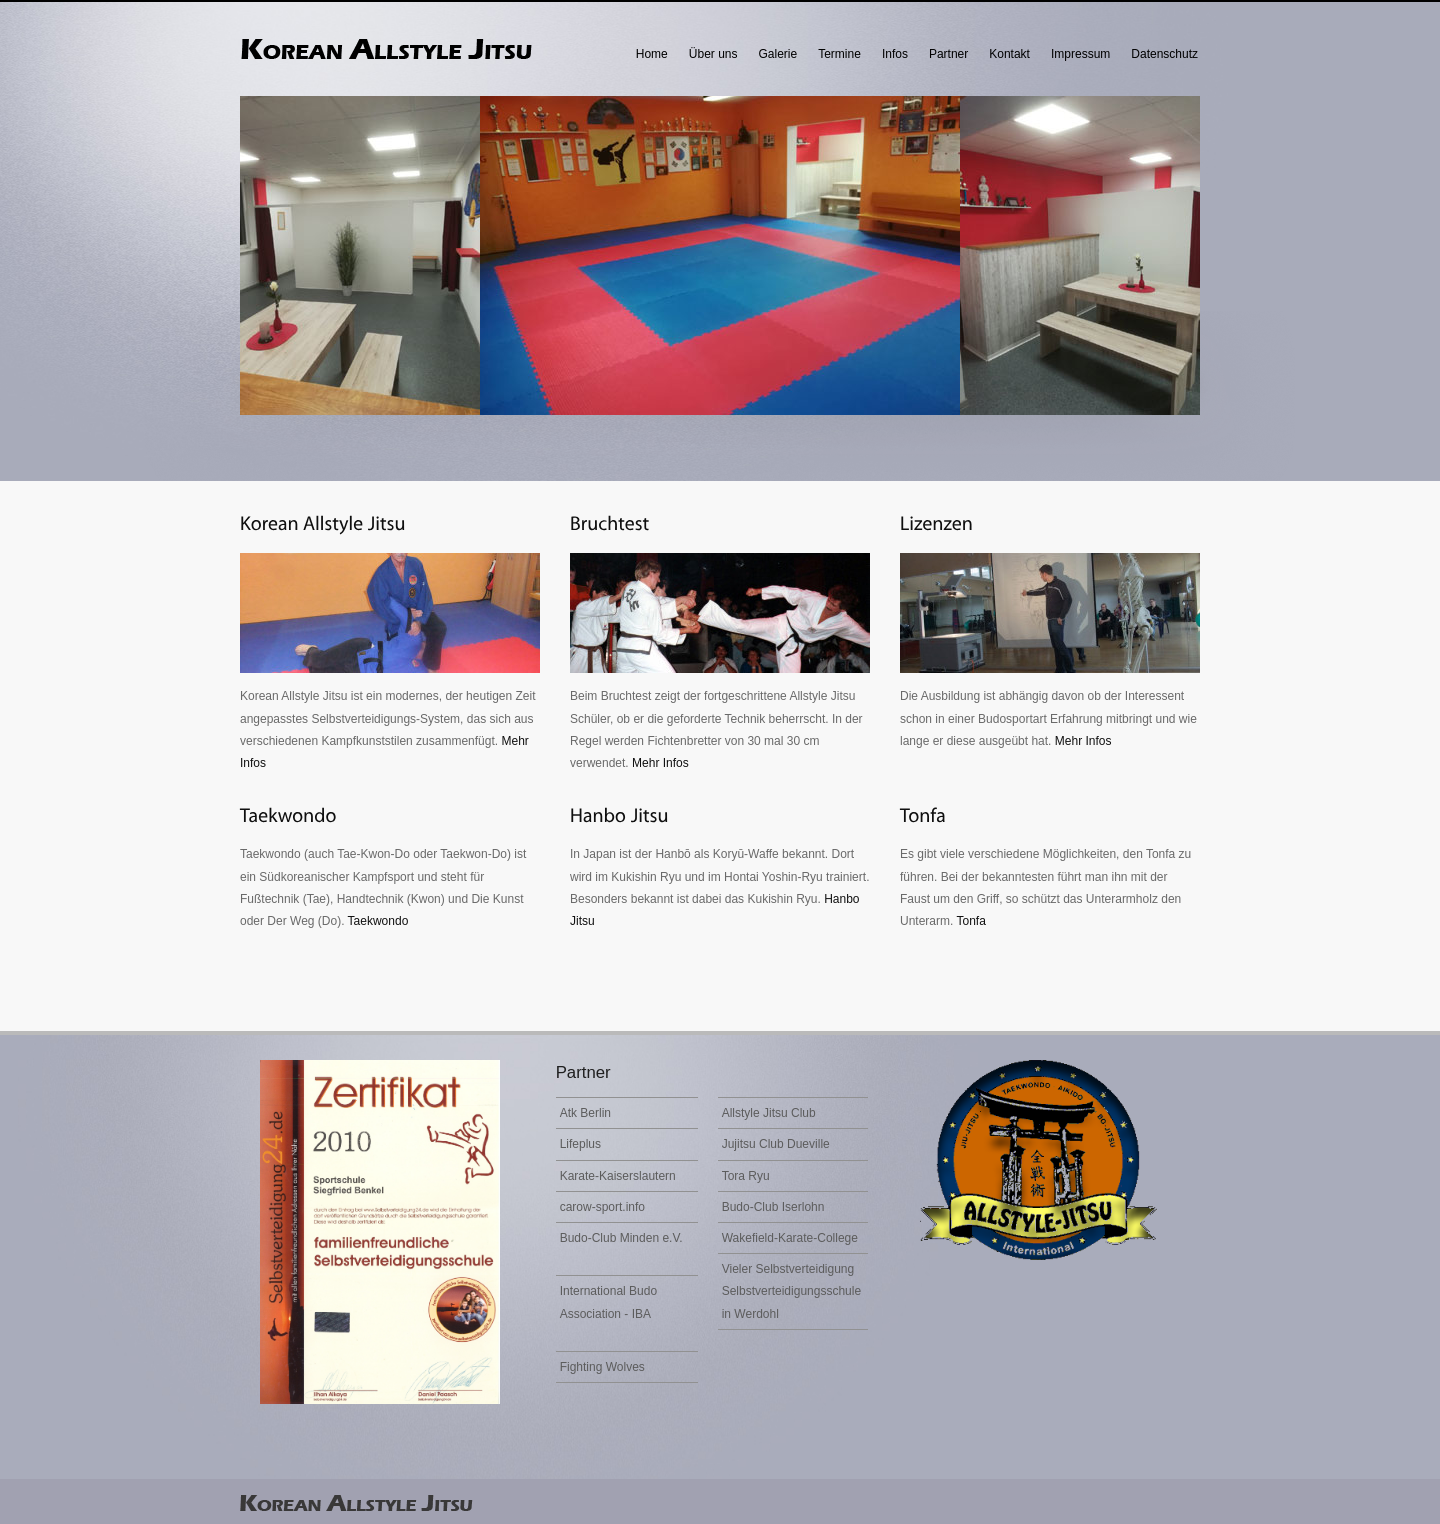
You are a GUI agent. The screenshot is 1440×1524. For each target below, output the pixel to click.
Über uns (713, 54)
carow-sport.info (602, 1207)
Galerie (778, 54)
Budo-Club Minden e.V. (621, 1238)
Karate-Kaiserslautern (618, 1176)
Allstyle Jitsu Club (769, 1113)
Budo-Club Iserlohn (773, 1207)
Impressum (1080, 54)
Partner (948, 54)
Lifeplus (580, 1144)
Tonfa (970, 921)
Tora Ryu (746, 1176)
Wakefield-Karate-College (790, 1238)
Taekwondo (378, 921)
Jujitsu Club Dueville (776, 1144)
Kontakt (1009, 54)
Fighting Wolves (602, 1367)
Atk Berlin (585, 1113)
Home (652, 54)
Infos (895, 54)
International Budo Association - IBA (608, 1302)
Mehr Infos (660, 763)
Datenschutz (1164, 54)
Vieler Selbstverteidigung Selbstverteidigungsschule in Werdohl (791, 1291)
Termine (839, 54)
